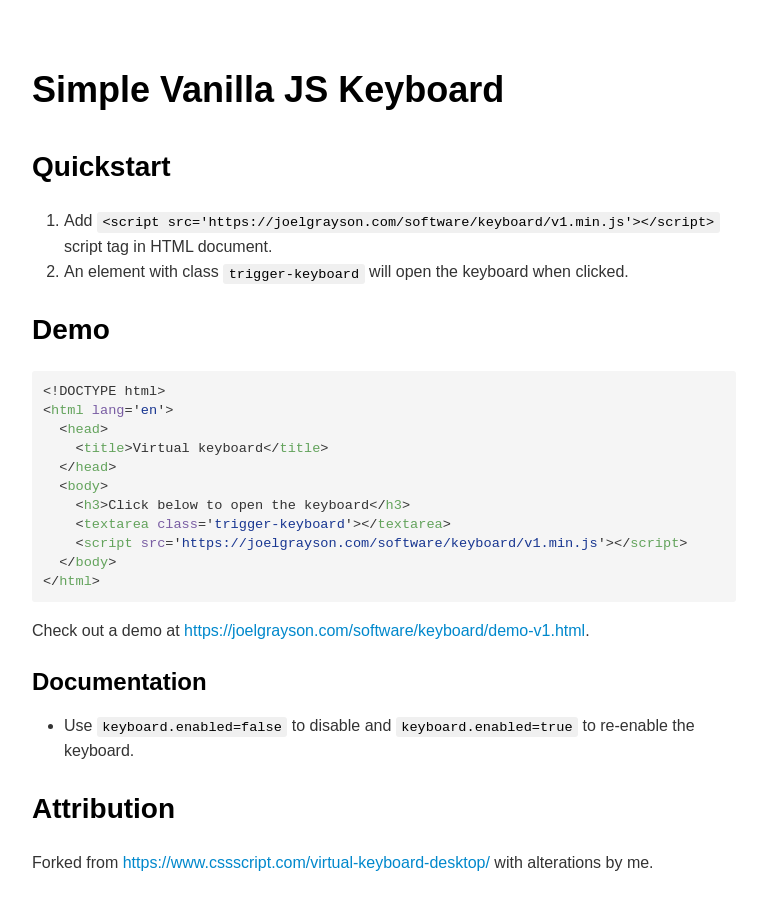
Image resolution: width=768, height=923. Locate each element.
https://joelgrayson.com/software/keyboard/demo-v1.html (384, 630)
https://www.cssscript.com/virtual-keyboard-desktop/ (306, 862)
